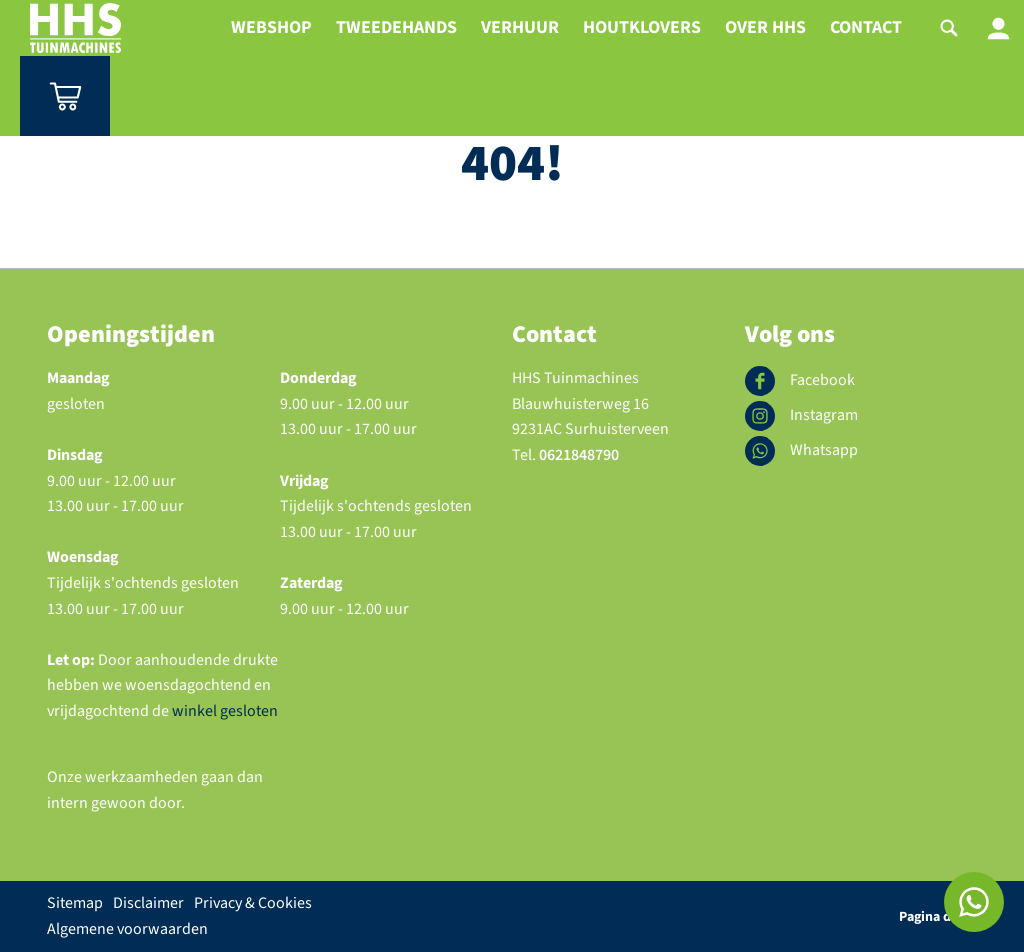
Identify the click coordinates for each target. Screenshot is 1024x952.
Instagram (801, 416)
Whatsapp (801, 451)
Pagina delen (938, 917)
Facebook (800, 381)
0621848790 (579, 455)
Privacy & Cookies (253, 903)
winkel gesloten (223, 711)
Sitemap (75, 903)
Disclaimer (148, 903)
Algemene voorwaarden (127, 929)
